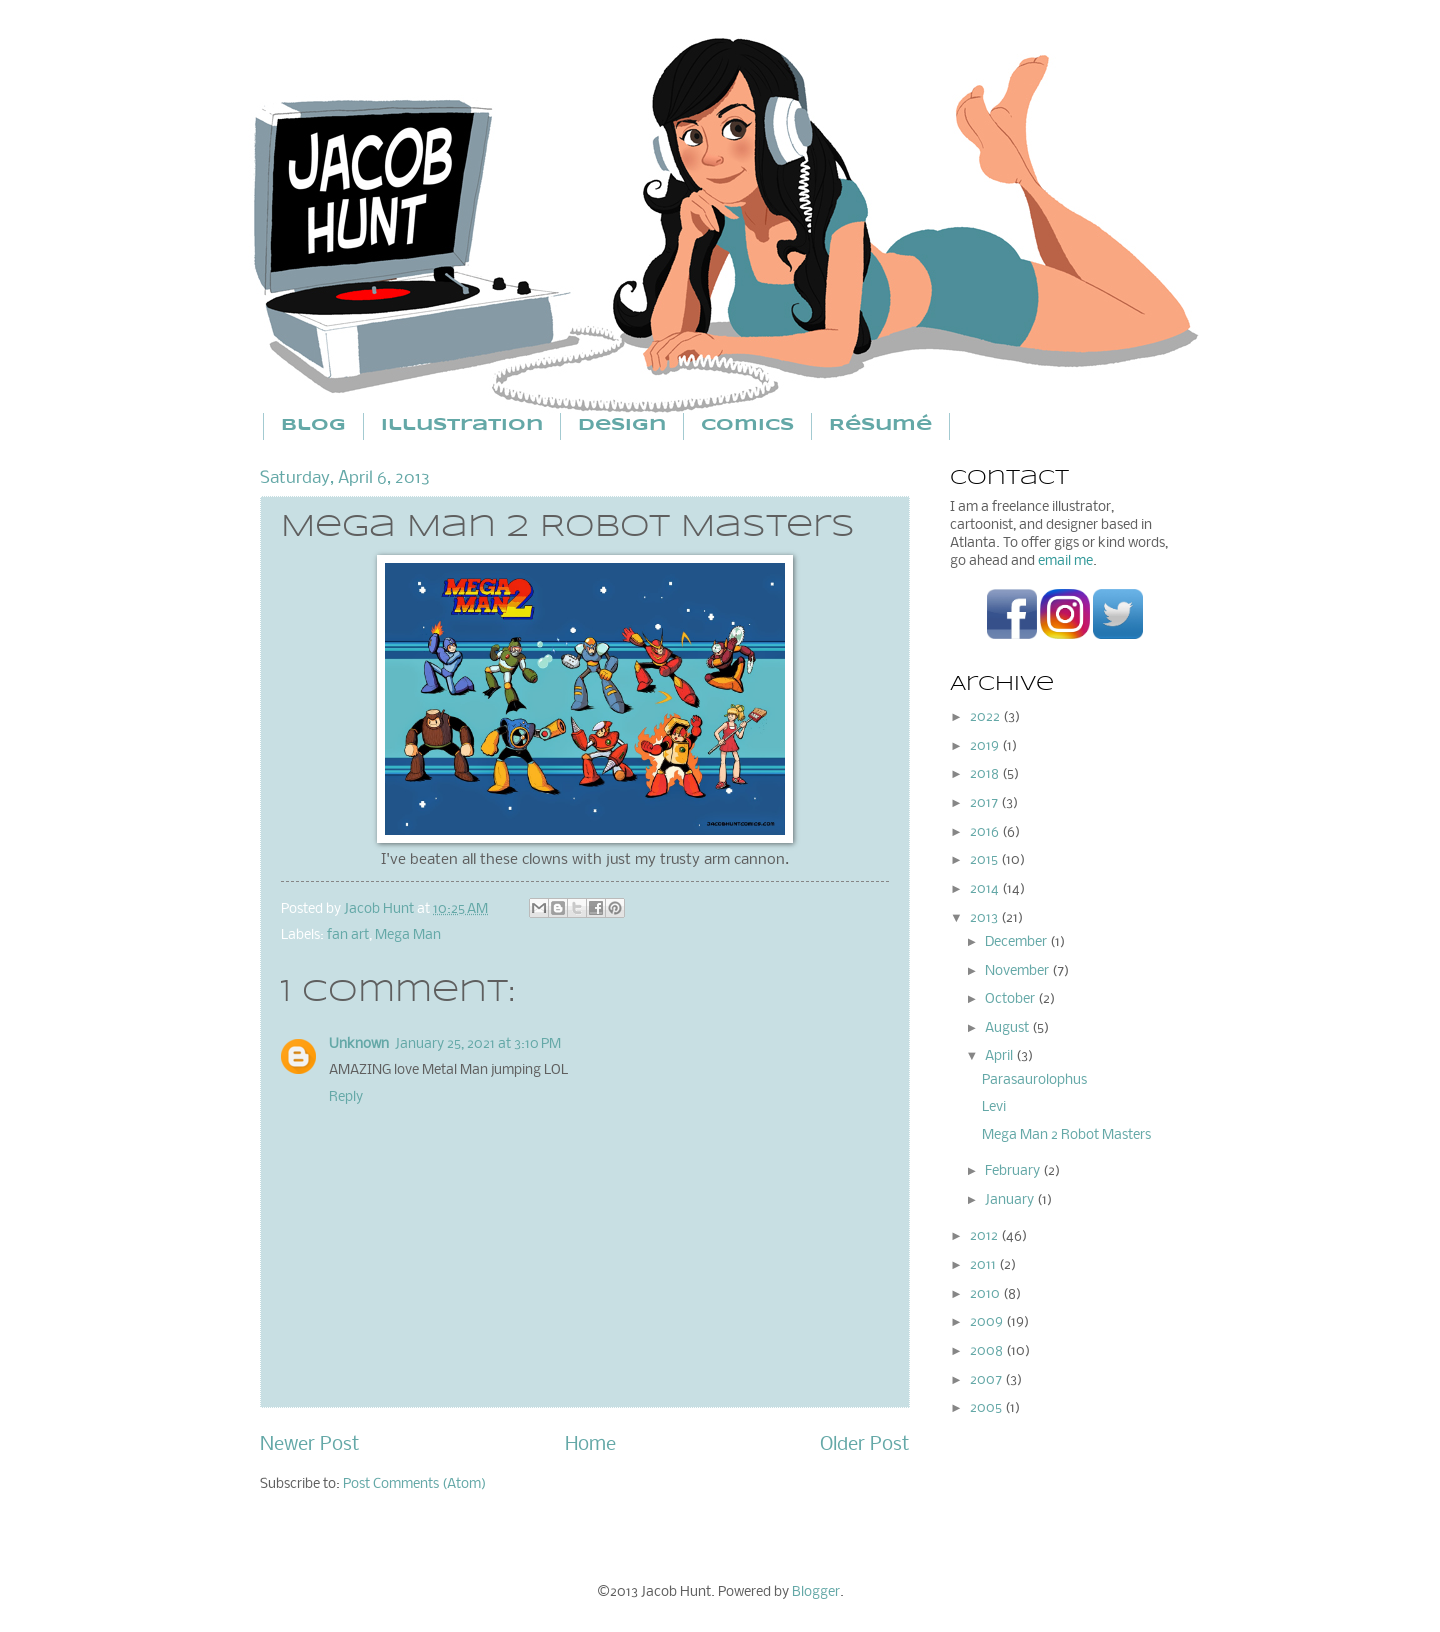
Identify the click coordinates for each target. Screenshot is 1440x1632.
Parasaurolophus (1034, 1080)
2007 (987, 1380)
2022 (986, 717)
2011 (984, 1265)
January (1011, 1200)
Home (590, 1445)
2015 (985, 860)
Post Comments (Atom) (414, 1484)
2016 (986, 832)
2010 (986, 1294)
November (1018, 971)
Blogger (816, 1592)
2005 (987, 1408)
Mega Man (408, 935)
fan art (348, 935)
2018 (986, 774)
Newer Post (310, 1445)
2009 (988, 1322)
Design (622, 425)
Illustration (462, 425)
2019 (986, 746)
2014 (986, 889)
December (1017, 942)
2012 (985, 1236)
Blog (313, 425)
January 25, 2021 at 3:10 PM (478, 1044)
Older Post (865, 1445)
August (1008, 1028)
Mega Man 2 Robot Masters (1066, 1135)
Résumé (880, 425)
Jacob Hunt (380, 909)
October (1011, 999)
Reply (346, 1097)
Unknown (359, 1044)
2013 (985, 918)
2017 (985, 803)
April (1000, 1056)
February (1014, 1171)
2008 (988, 1351)
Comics (747, 425)
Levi (994, 1107)
